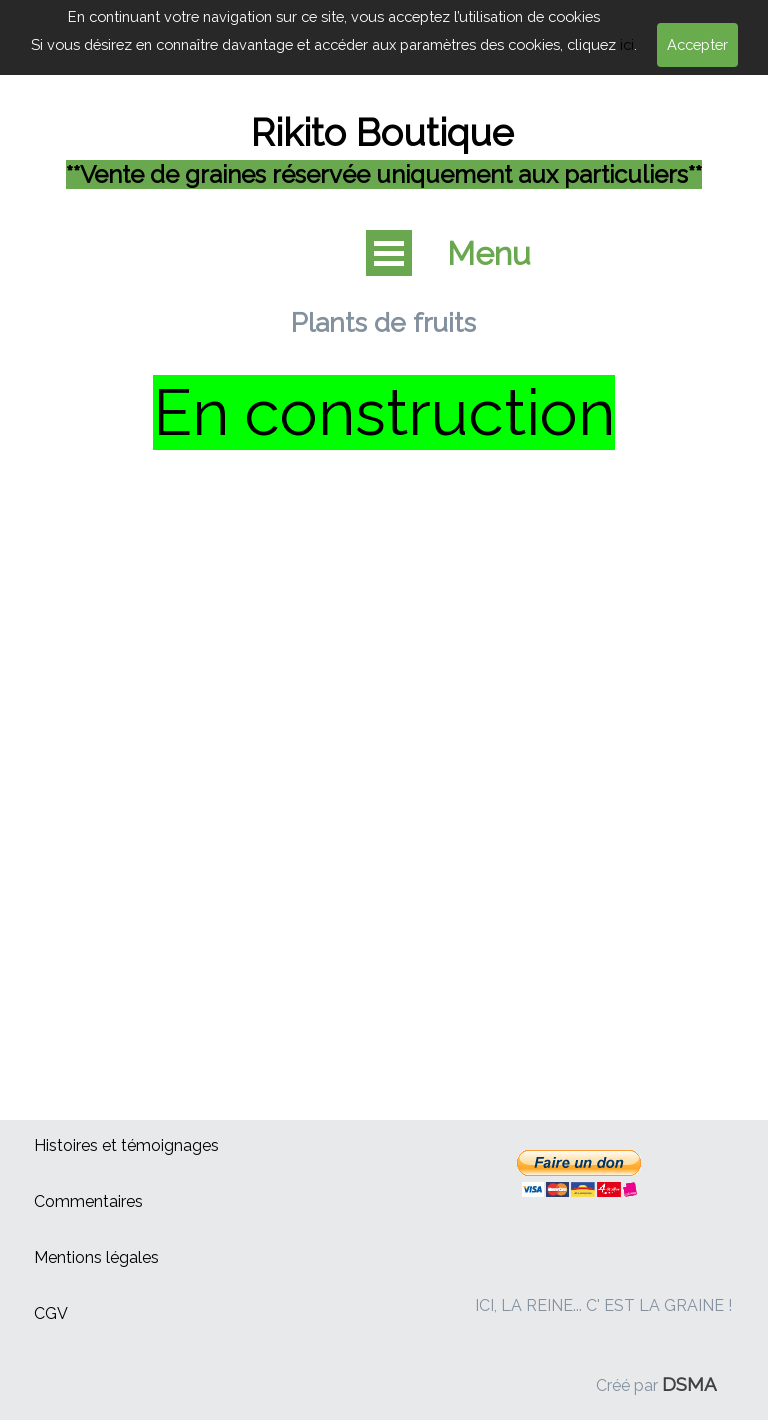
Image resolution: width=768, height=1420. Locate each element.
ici (627, 44)
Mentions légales (96, 1257)
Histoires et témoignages (126, 1145)
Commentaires (88, 1201)
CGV (51, 1313)
